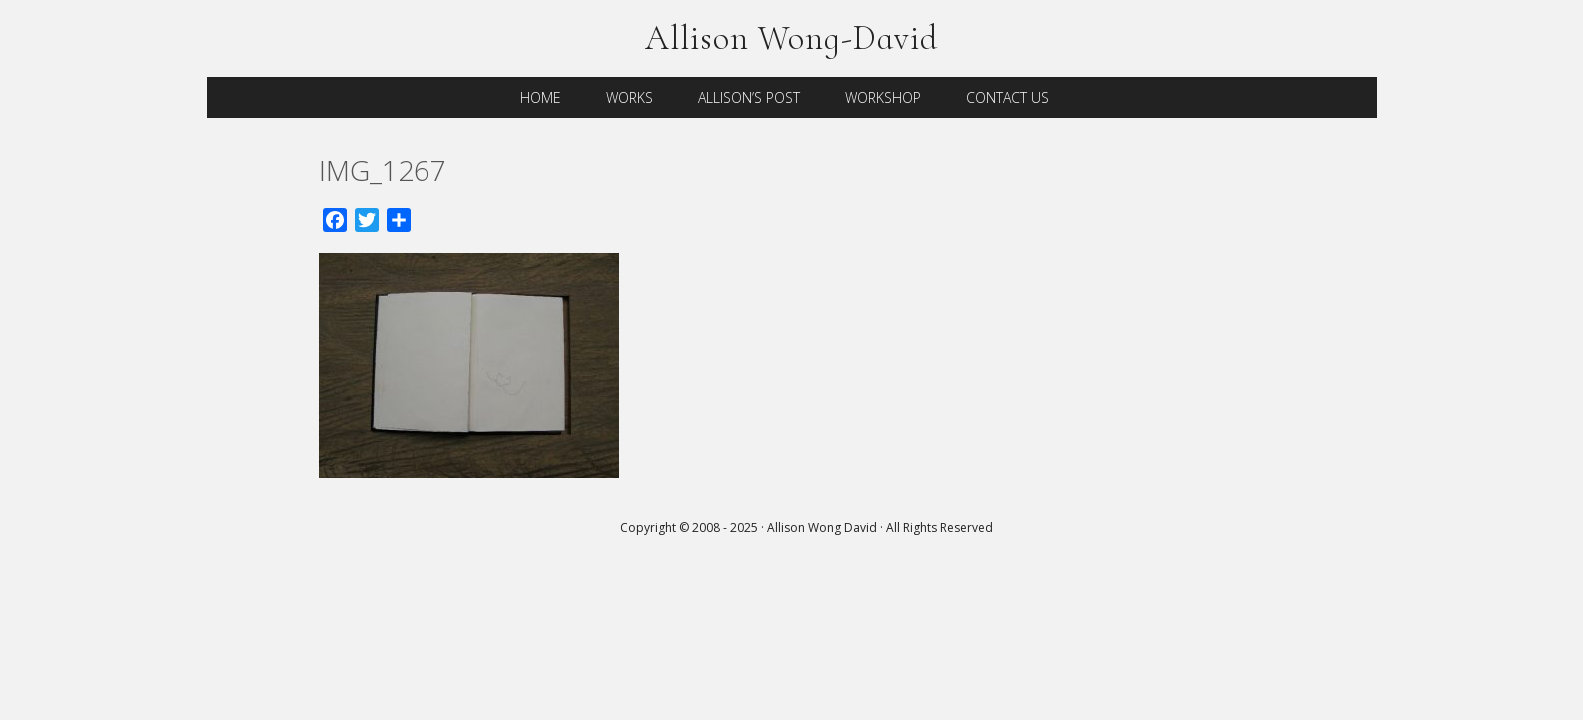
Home (540, 97)
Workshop (883, 97)
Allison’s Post (749, 97)
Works (629, 97)
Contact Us (1007, 97)
